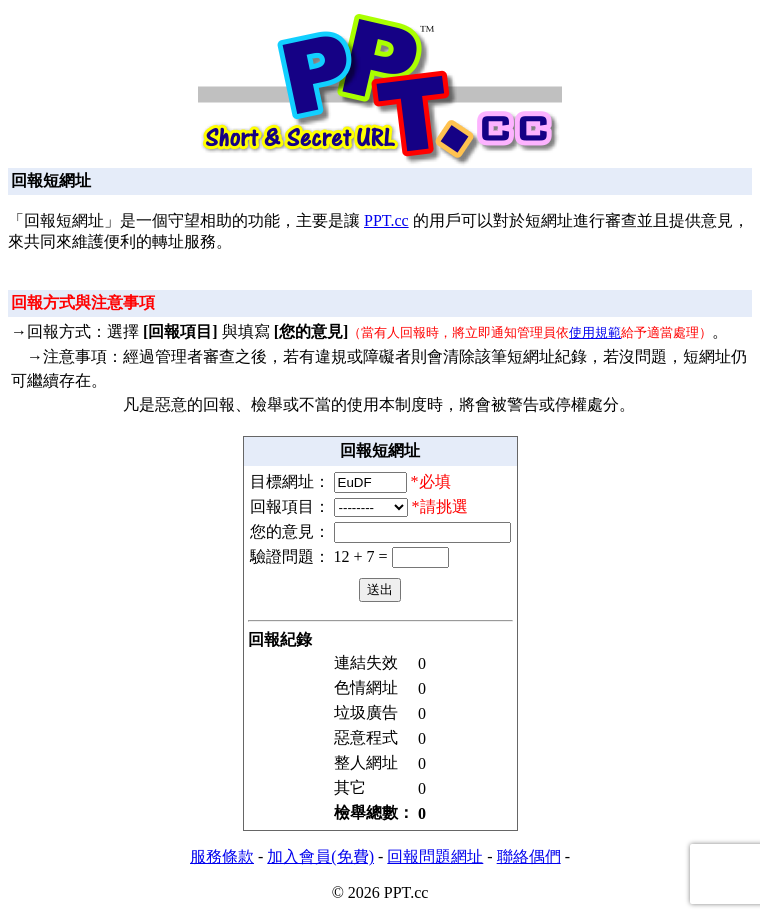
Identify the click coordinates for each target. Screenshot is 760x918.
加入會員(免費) (320, 856)
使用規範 (595, 332)
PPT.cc (386, 220)
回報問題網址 (435, 856)
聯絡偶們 (529, 856)
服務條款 (222, 856)
